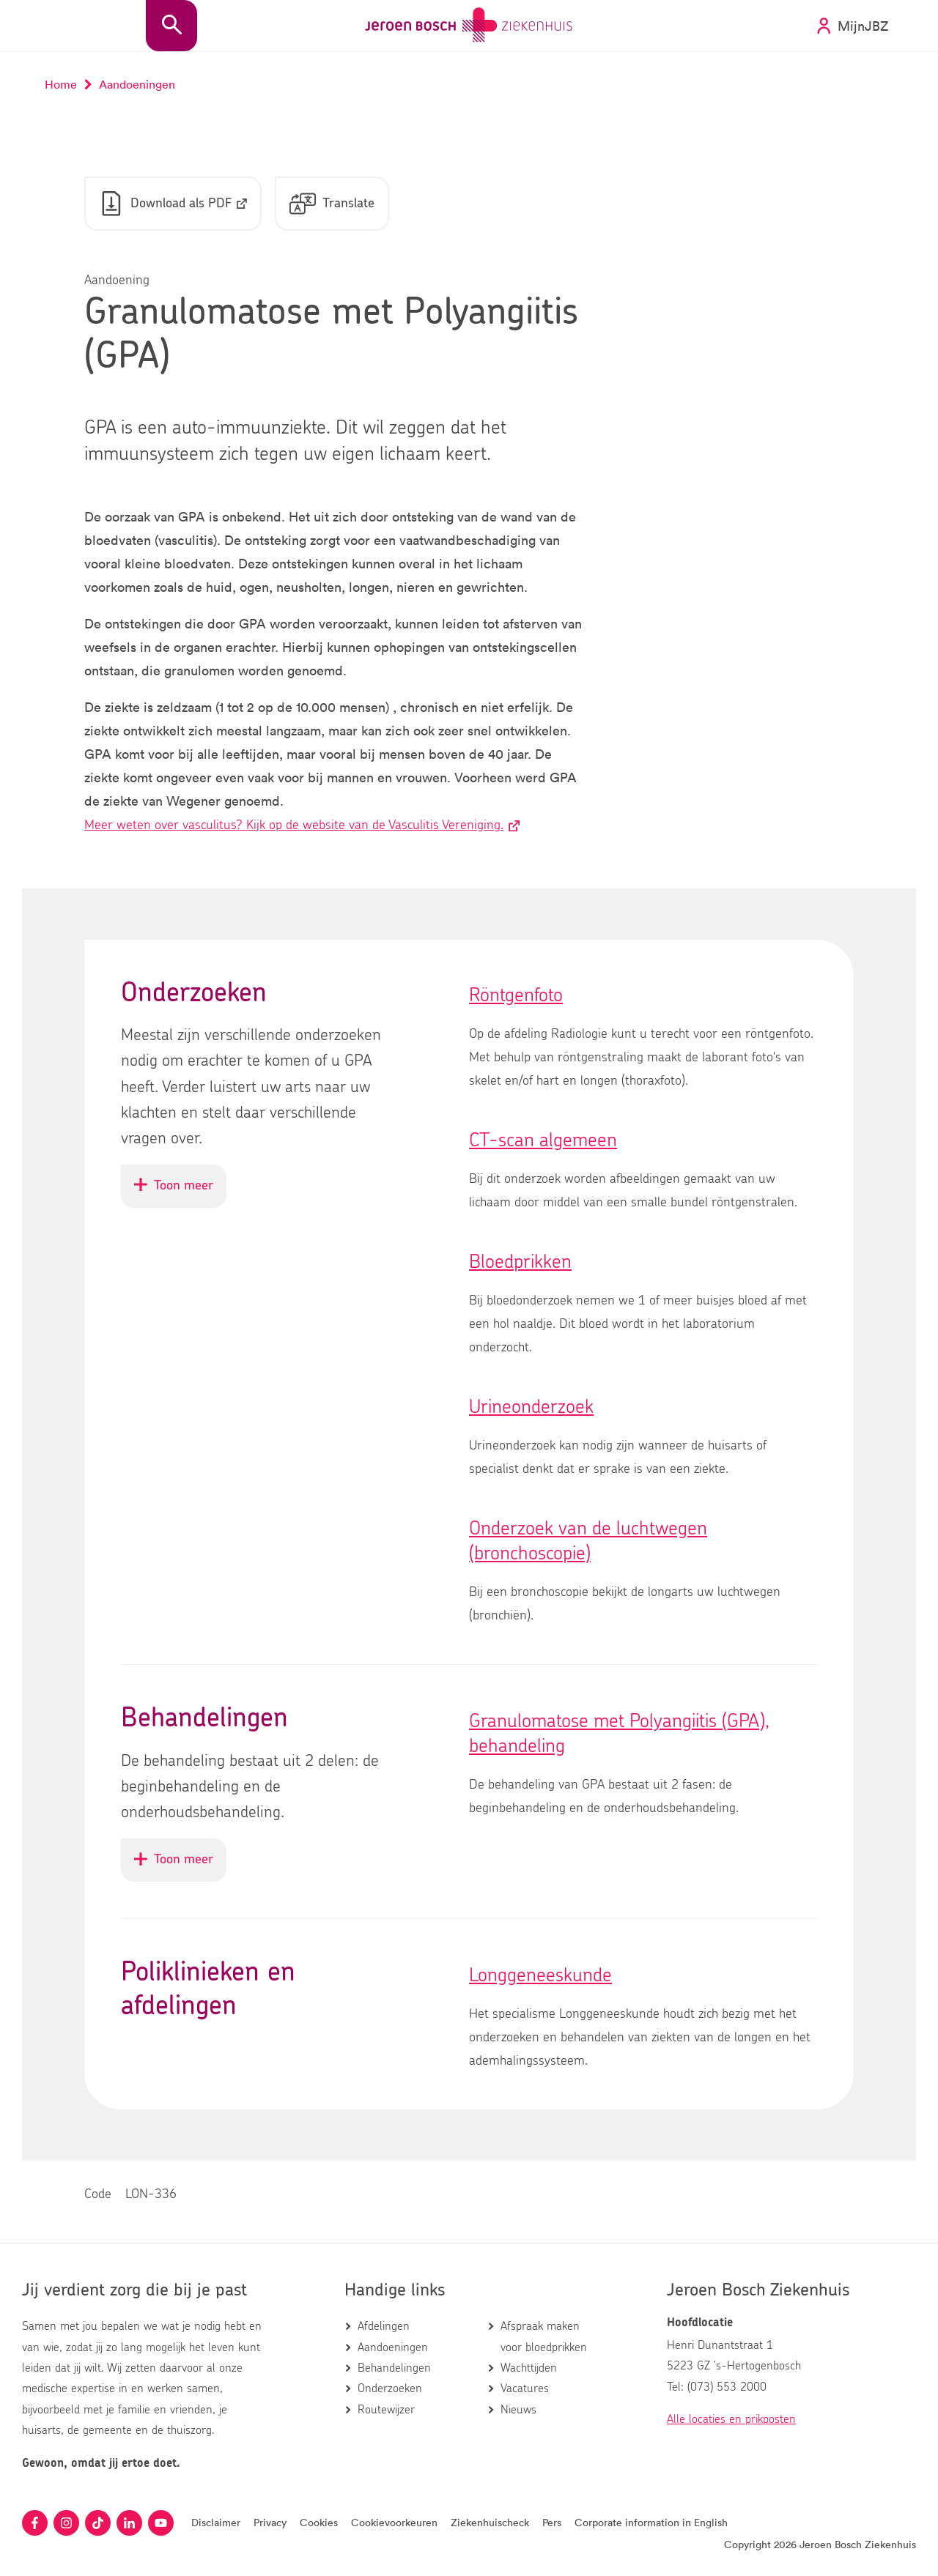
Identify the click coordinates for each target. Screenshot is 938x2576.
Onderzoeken (390, 2389)
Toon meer (180, 1193)
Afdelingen (384, 2326)
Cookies (319, 2523)
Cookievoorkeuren (394, 2523)
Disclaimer (215, 2523)
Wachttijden (529, 2368)
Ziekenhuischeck (490, 2523)
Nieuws (518, 2410)
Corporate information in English (651, 2523)
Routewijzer (386, 2410)
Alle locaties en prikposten (731, 2419)
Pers (551, 2523)
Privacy (270, 2523)
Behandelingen (394, 2368)
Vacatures (525, 2389)
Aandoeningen (393, 2347)
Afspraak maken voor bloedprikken (544, 2336)
